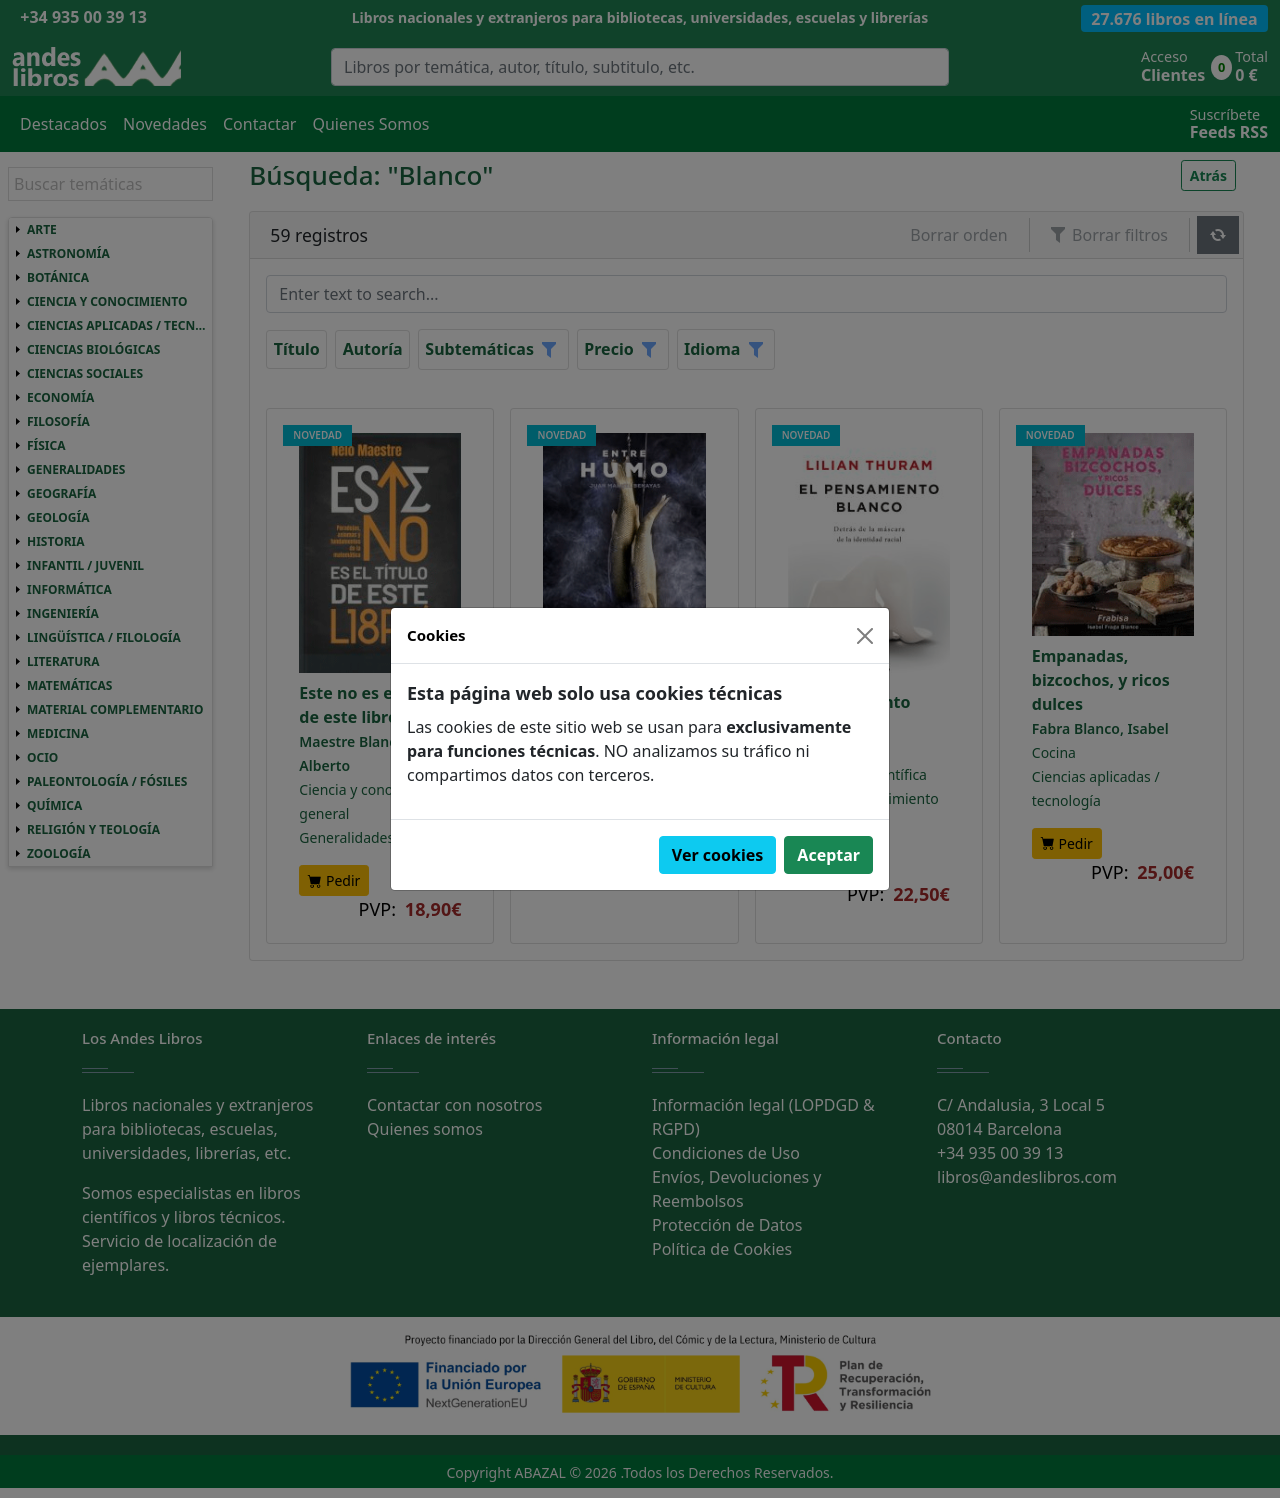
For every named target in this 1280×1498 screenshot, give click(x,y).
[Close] (865, 636)
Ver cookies (718, 855)
